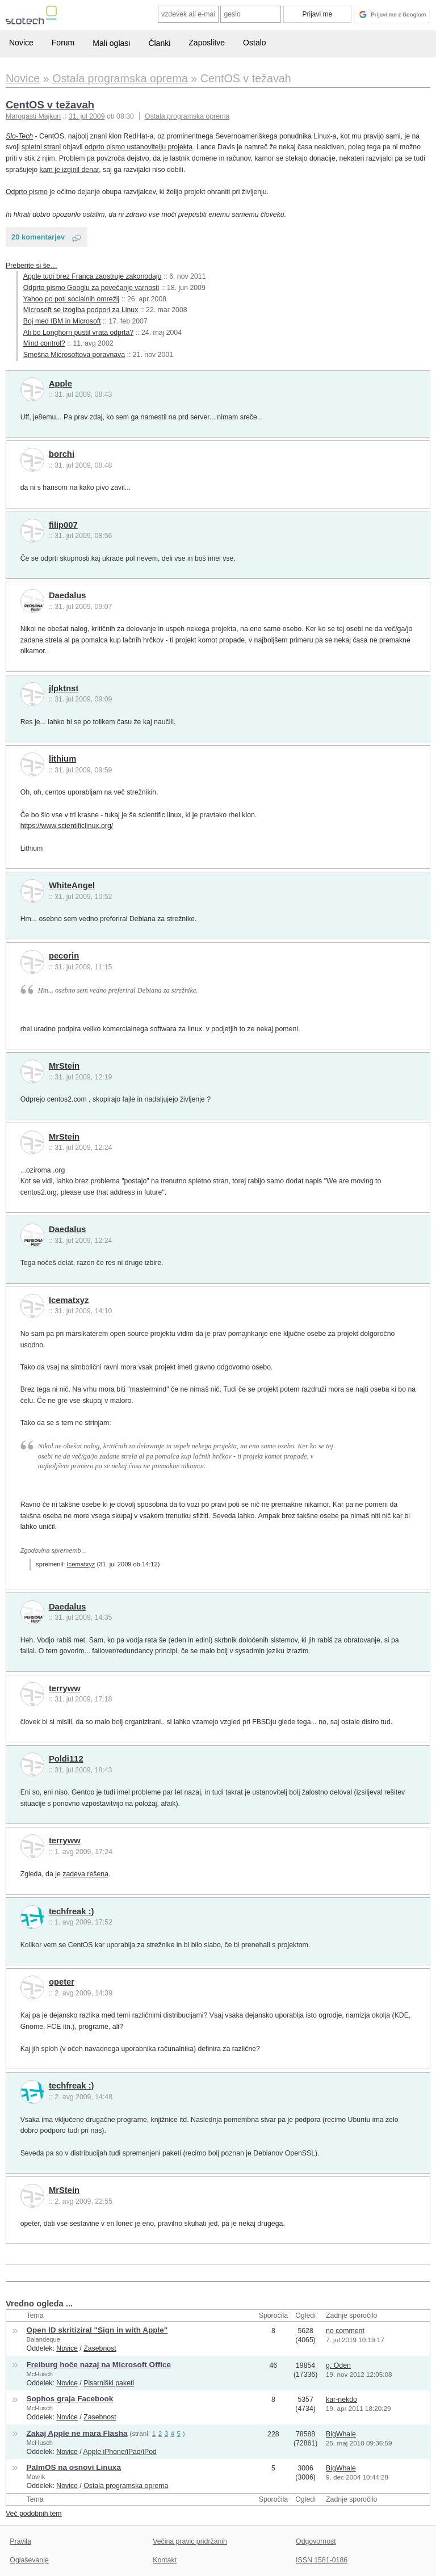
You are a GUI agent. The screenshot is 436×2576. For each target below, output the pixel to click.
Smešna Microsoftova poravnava (74, 355)
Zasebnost (99, 2348)
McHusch (40, 2374)
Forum (63, 42)
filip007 (63, 525)
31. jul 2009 (87, 116)
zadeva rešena (85, 1874)
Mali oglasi (111, 43)
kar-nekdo (341, 2399)
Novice (21, 42)
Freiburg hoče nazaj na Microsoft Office (99, 2364)
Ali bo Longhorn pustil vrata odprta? (78, 333)
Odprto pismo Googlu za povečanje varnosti (91, 288)
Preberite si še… (31, 266)
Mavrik (36, 2476)
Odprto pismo (27, 192)
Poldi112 (66, 1758)
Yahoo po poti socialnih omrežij (71, 299)
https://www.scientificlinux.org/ (67, 826)
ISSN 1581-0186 (321, 2560)
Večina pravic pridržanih (190, 2541)
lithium (62, 758)
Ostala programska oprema (187, 116)
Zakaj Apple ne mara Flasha (77, 2433)
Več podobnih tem (34, 2514)
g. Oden (338, 2365)
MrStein (64, 1065)
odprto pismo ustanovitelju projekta (138, 147)
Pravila (20, 2541)
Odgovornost (316, 2541)
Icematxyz (69, 1300)
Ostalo (254, 42)
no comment (345, 2331)
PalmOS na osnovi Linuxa (74, 2467)
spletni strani (41, 147)
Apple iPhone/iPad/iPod (120, 2452)
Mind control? (44, 343)
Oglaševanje (29, 2560)
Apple (60, 383)
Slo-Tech (19, 136)
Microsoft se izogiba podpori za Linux (81, 310)
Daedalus (67, 595)
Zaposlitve (206, 42)
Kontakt (165, 2560)
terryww (65, 1688)
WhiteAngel (72, 885)
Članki (159, 43)
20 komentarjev (38, 237)
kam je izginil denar (69, 170)
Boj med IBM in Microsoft (62, 321)
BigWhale (341, 2434)
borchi (61, 454)
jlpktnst (64, 688)
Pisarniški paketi (108, 2383)
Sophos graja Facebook (70, 2398)
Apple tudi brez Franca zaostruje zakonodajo (92, 276)
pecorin (64, 955)
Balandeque (43, 2339)
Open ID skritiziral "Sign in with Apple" (97, 2330)
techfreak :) (71, 1911)
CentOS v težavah (50, 105)
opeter (61, 1981)
